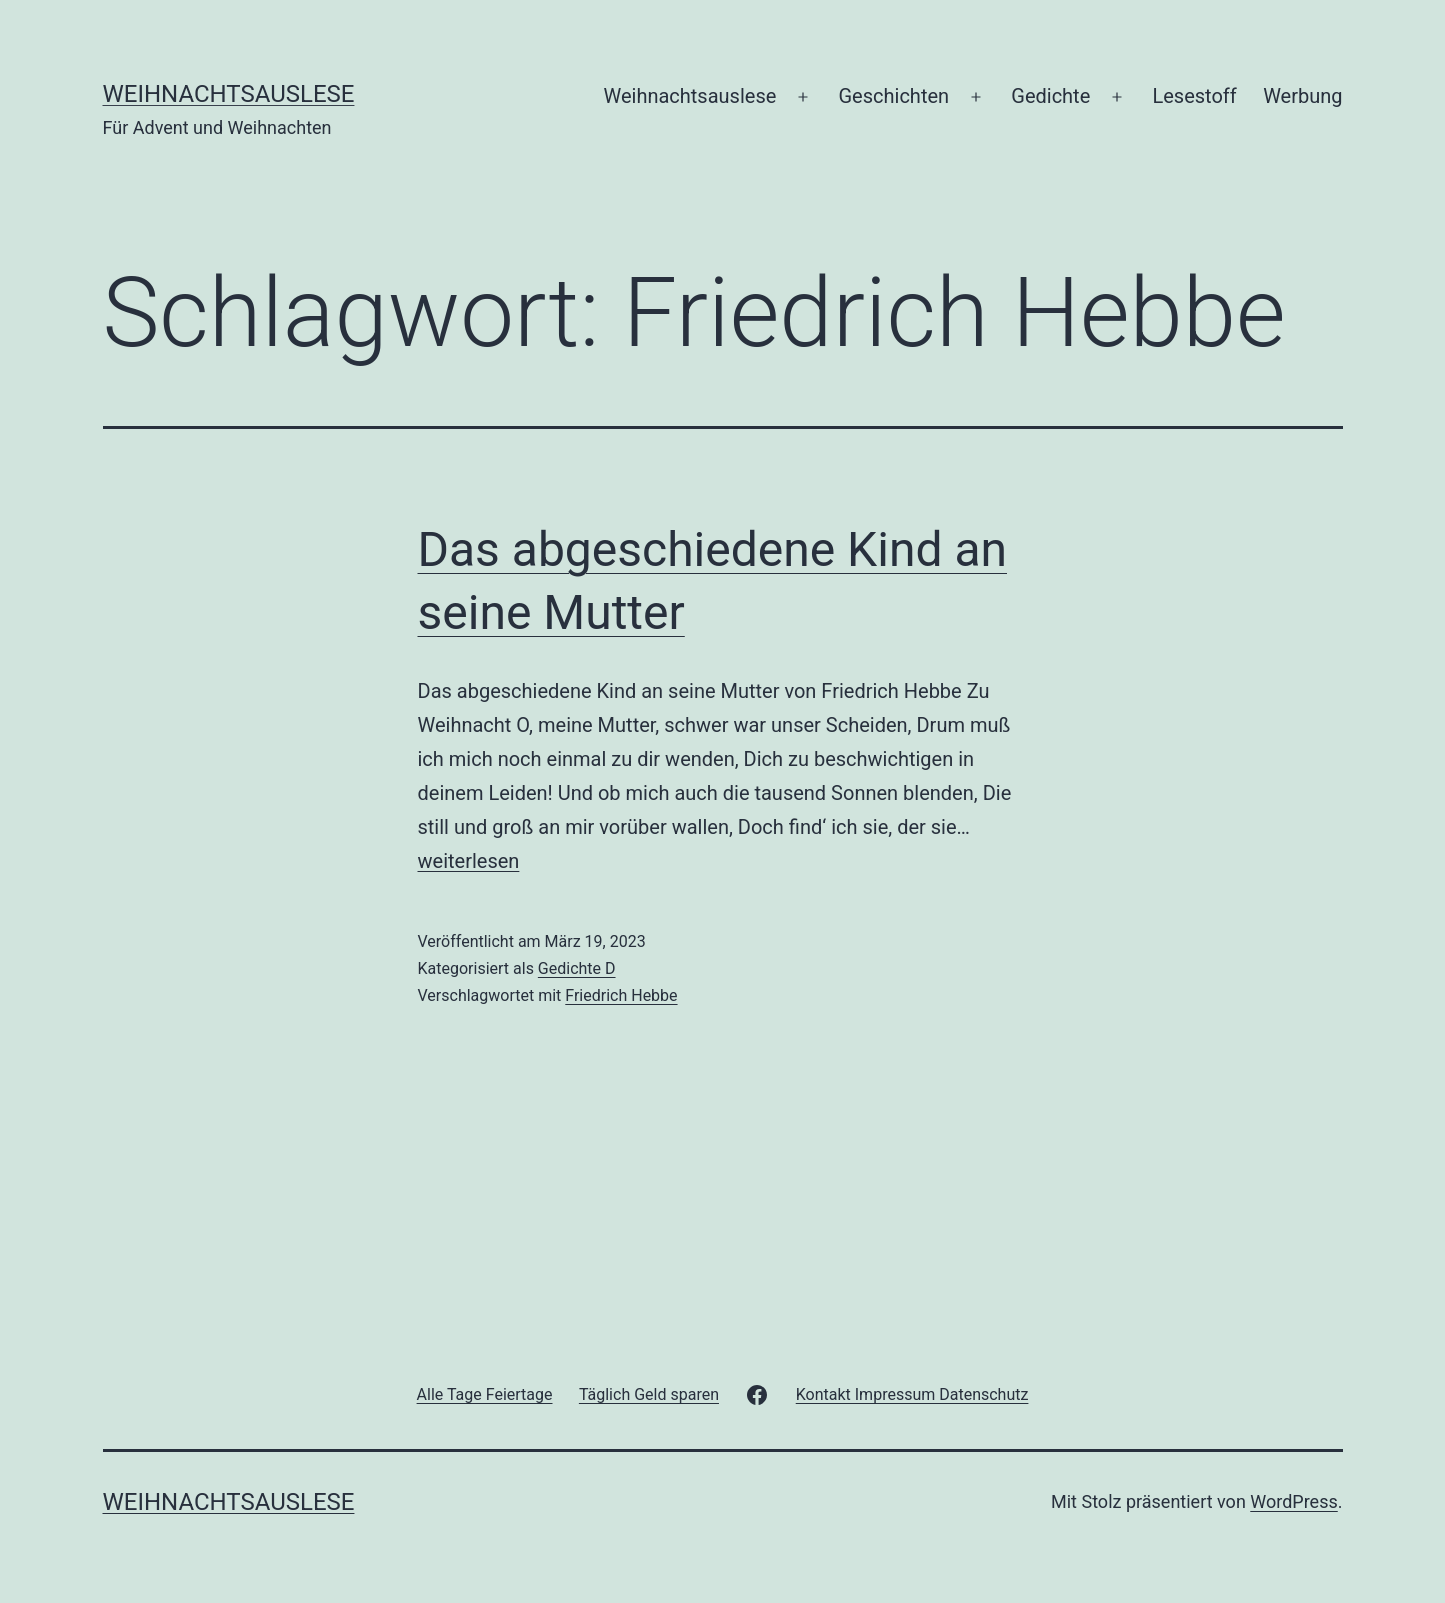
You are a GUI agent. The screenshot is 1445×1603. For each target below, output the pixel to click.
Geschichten (894, 96)
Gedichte (1050, 96)
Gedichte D (577, 968)
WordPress (1293, 1501)
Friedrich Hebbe (621, 995)
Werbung (1302, 96)
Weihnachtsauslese (229, 94)
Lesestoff (1194, 96)
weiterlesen (469, 861)
